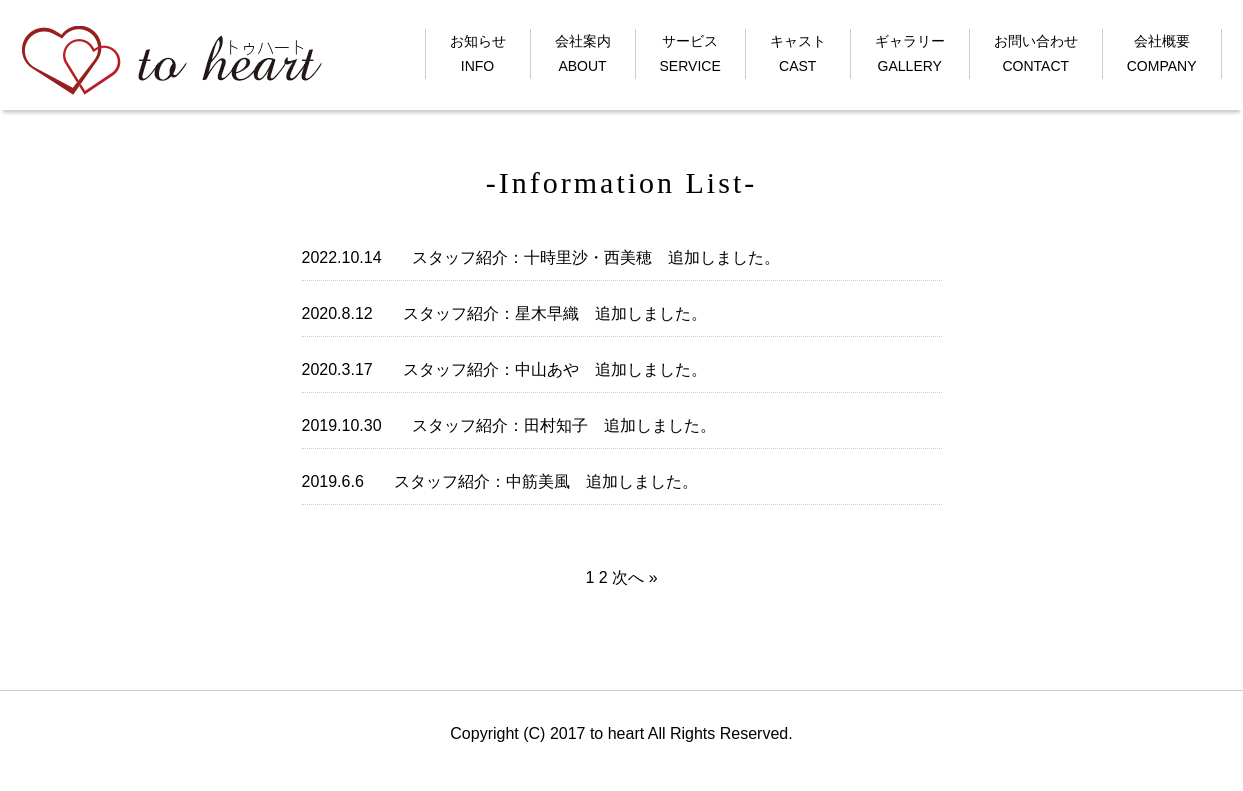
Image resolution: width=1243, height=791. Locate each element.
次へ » (634, 577)
